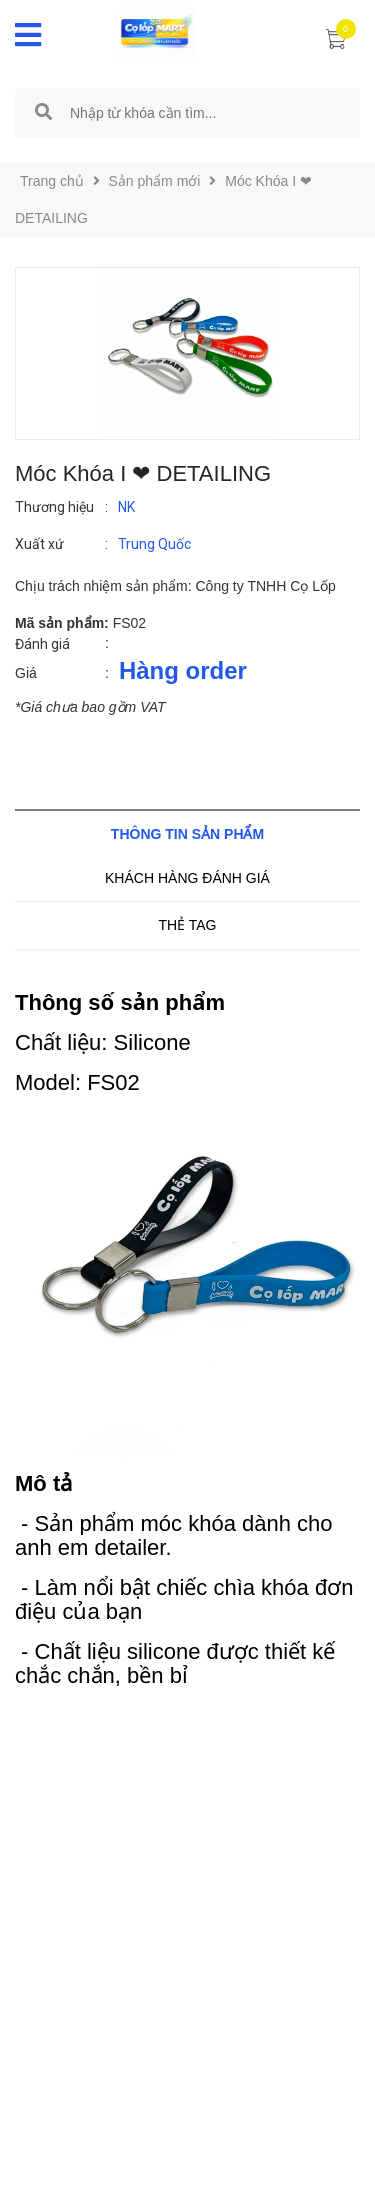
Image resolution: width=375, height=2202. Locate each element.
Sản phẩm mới (155, 181)
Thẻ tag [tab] (187, 925)
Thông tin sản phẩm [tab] (187, 834)
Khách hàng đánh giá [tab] (187, 878)
